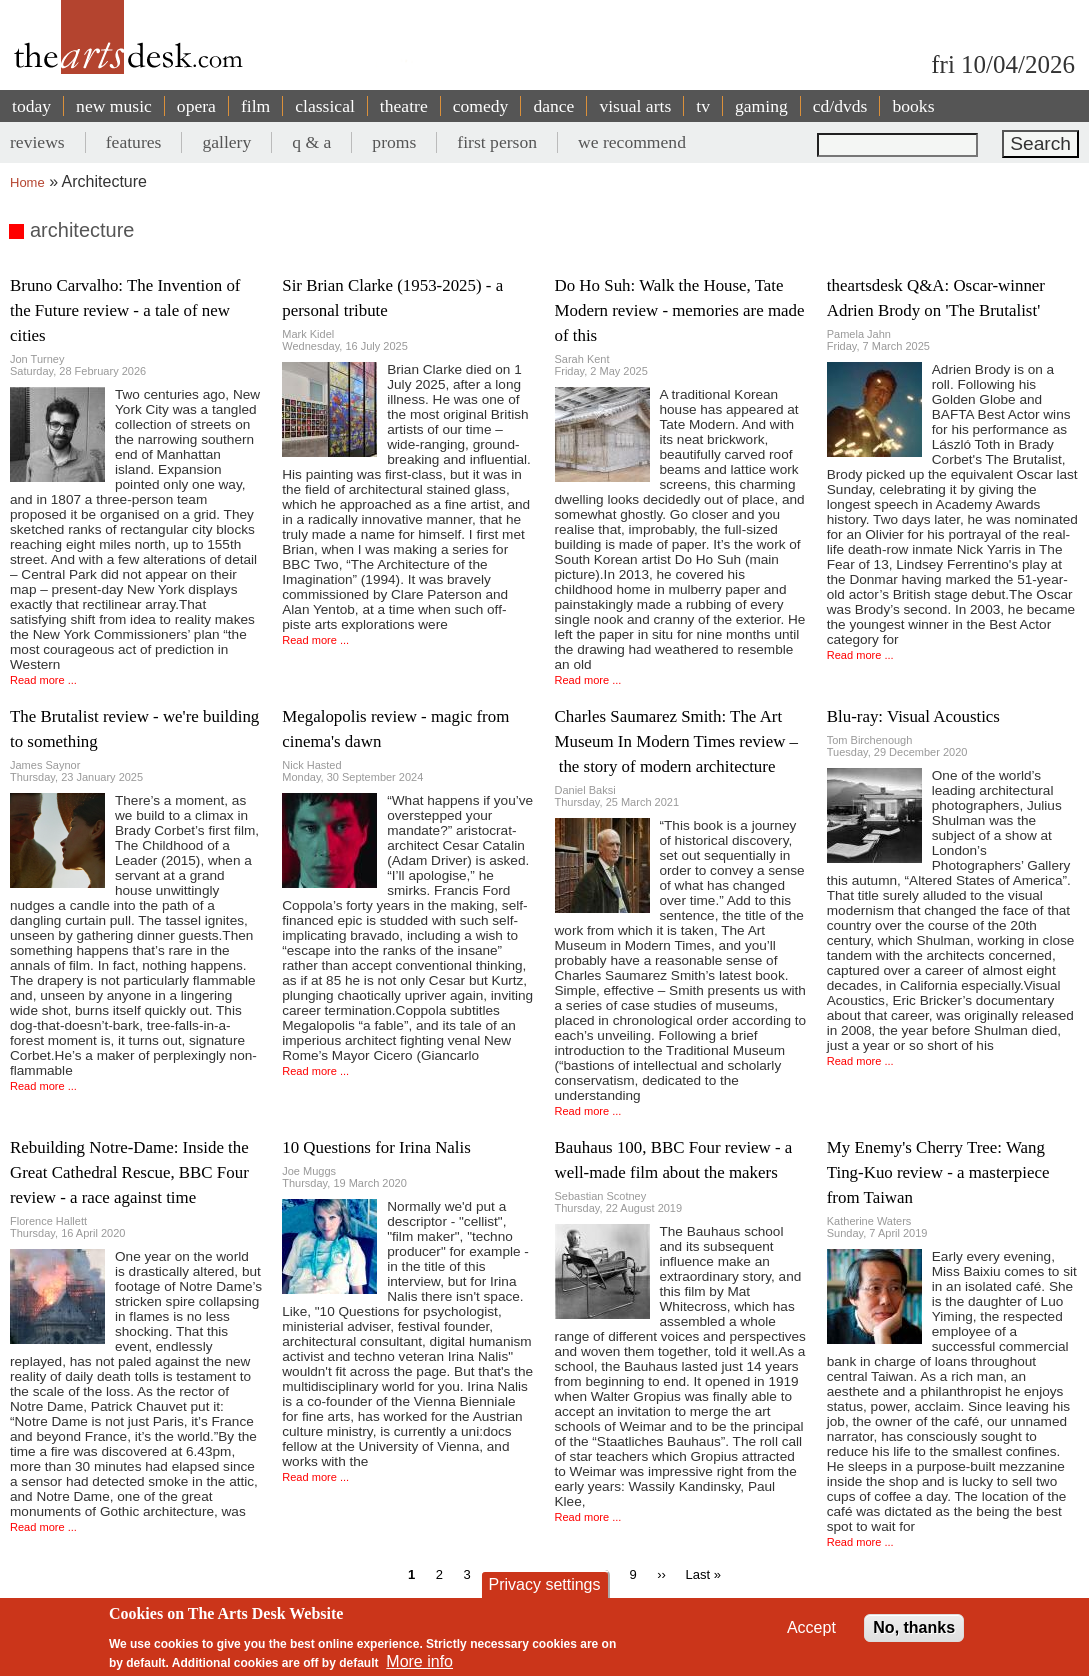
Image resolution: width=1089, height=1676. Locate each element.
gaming (761, 106)
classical (325, 106)
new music (114, 106)
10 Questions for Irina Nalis (376, 1147)
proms (394, 142)
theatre (404, 106)
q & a (311, 142)
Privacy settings (544, 1584)
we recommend (632, 142)
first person (497, 142)
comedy (481, 106)
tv (703, 106)
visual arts (635, 106)
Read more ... (43, 680)
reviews (37, 142)
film (255, 106)
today (31, 106)
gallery (226, 142)
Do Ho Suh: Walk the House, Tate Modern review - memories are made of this (680, 310)
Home (27, 182)
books (913, 106)
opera (196, 106)
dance (553, 106)
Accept (811, 1627)
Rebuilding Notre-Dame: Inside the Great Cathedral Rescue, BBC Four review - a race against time (129, 1172)
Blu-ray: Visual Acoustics (913, 716)
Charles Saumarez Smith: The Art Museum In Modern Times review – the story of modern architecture (677, 741)
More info (419, 1661)
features (134, 142)
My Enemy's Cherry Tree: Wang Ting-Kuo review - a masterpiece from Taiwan (938, 1172)
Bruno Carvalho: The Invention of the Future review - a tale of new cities (125, 310)
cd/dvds (840, 106)
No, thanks (914, 1627)
